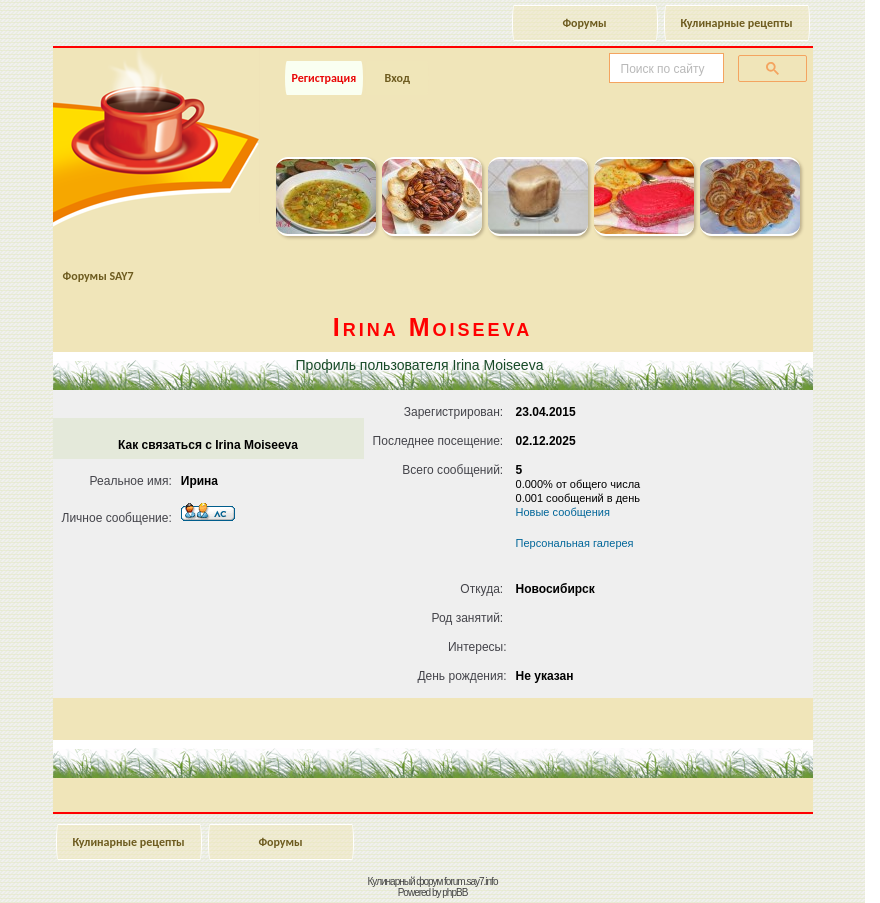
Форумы (584, 23)
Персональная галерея (575, 543)
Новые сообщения (563, 512)
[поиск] (664, 69)
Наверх (784, 866)
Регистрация (324, 78)
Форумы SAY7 (98, 276)
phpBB (454, 892)
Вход (396, 78)
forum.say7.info (470, 881)
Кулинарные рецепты (736, 23)
